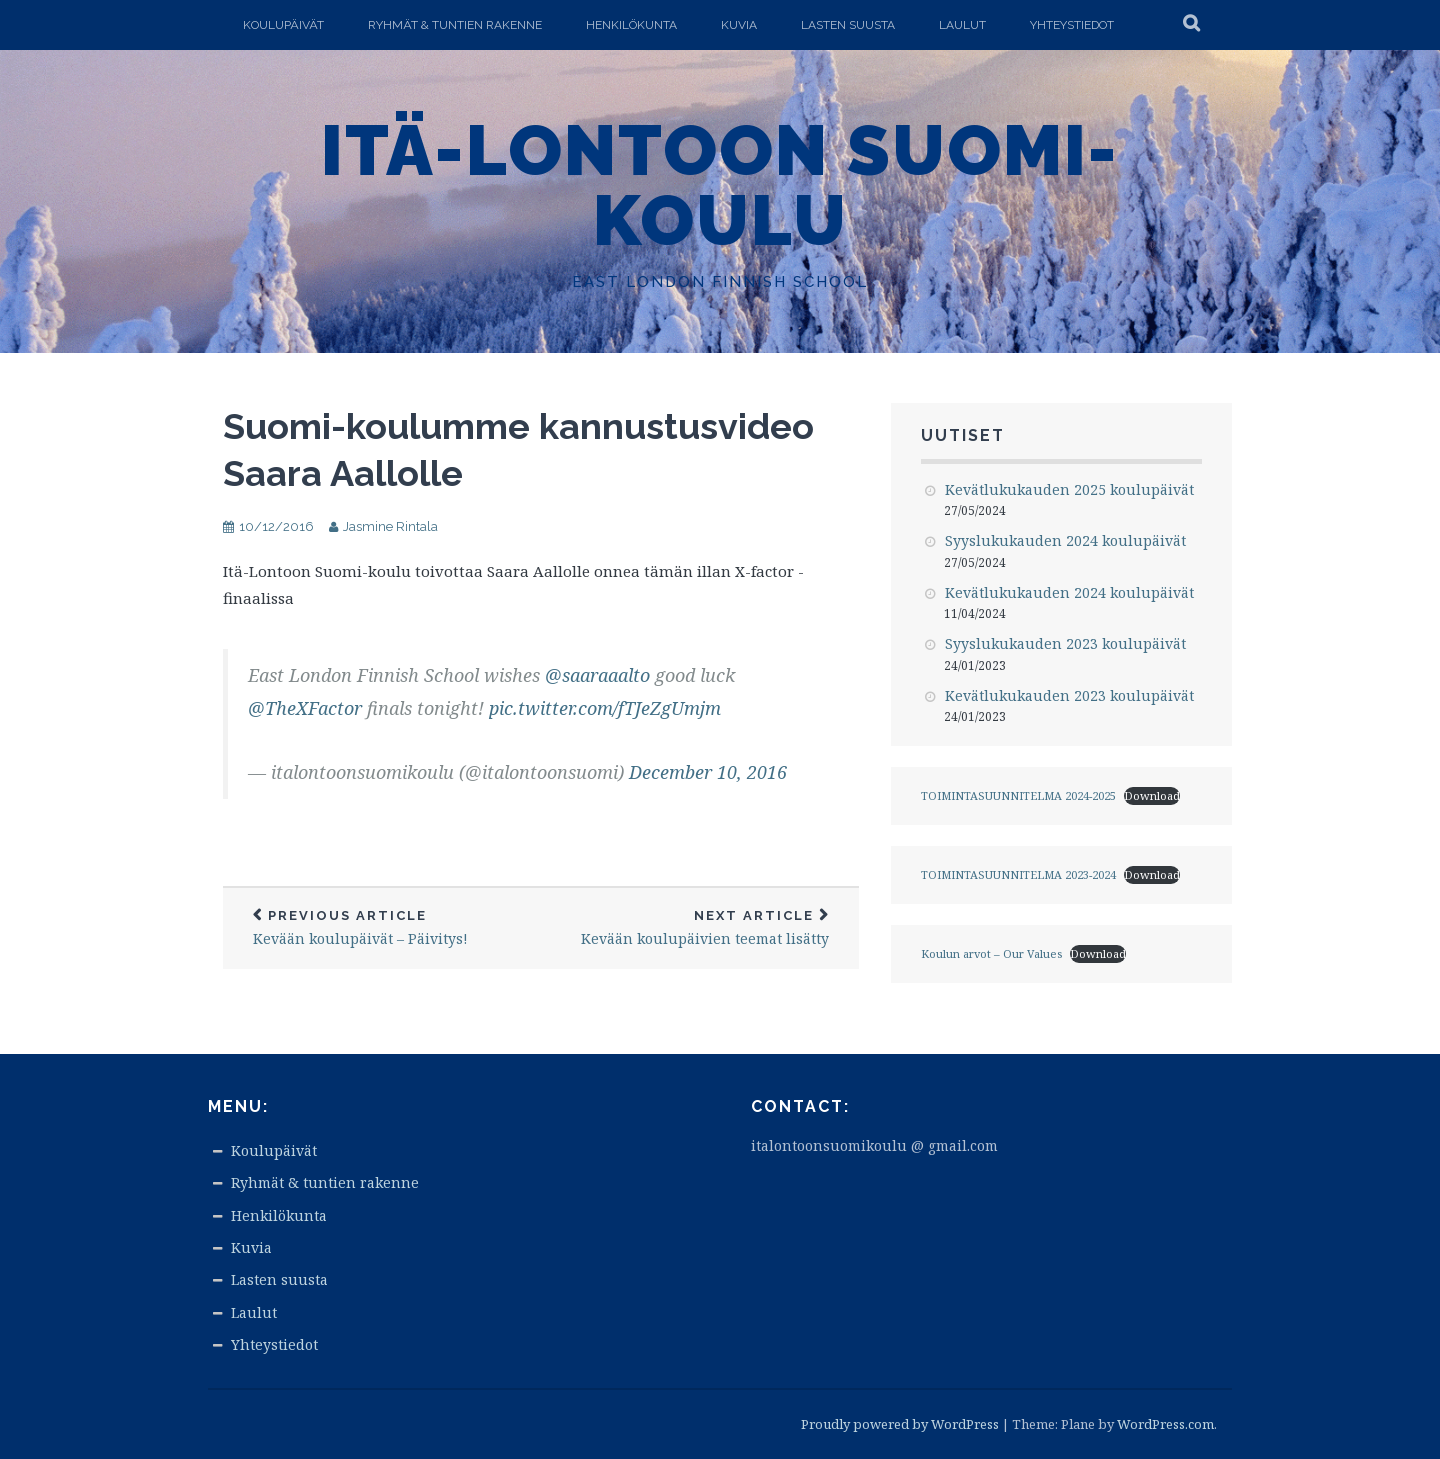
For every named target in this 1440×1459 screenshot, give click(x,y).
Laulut (962, 25)
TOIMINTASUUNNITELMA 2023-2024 (1018, 874)
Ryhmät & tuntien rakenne (455, 25)
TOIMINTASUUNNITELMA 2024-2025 (1018, 795)
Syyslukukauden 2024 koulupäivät (1065, 540)
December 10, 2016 (708, 772)
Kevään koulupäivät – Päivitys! (382, 928)
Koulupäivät (283, 25)
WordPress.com (1165, 1424)
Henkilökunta (631, 25)
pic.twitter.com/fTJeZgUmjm (605, 708)
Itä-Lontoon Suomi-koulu (720, 185)
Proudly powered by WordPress (900, 1424)
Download (1152, 795)
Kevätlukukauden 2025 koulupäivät (1069, 489)
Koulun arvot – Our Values (991, 953)
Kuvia (739, 25)
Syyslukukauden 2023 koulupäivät (1065, 643)
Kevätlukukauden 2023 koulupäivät (1069, 695)
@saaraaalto (597, 675)
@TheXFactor (305, 708)
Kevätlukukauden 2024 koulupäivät (1069, 592)
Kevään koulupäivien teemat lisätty (700, 928)
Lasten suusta (848, 25)
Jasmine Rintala (390, 526)
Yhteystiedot (1072, 25)
